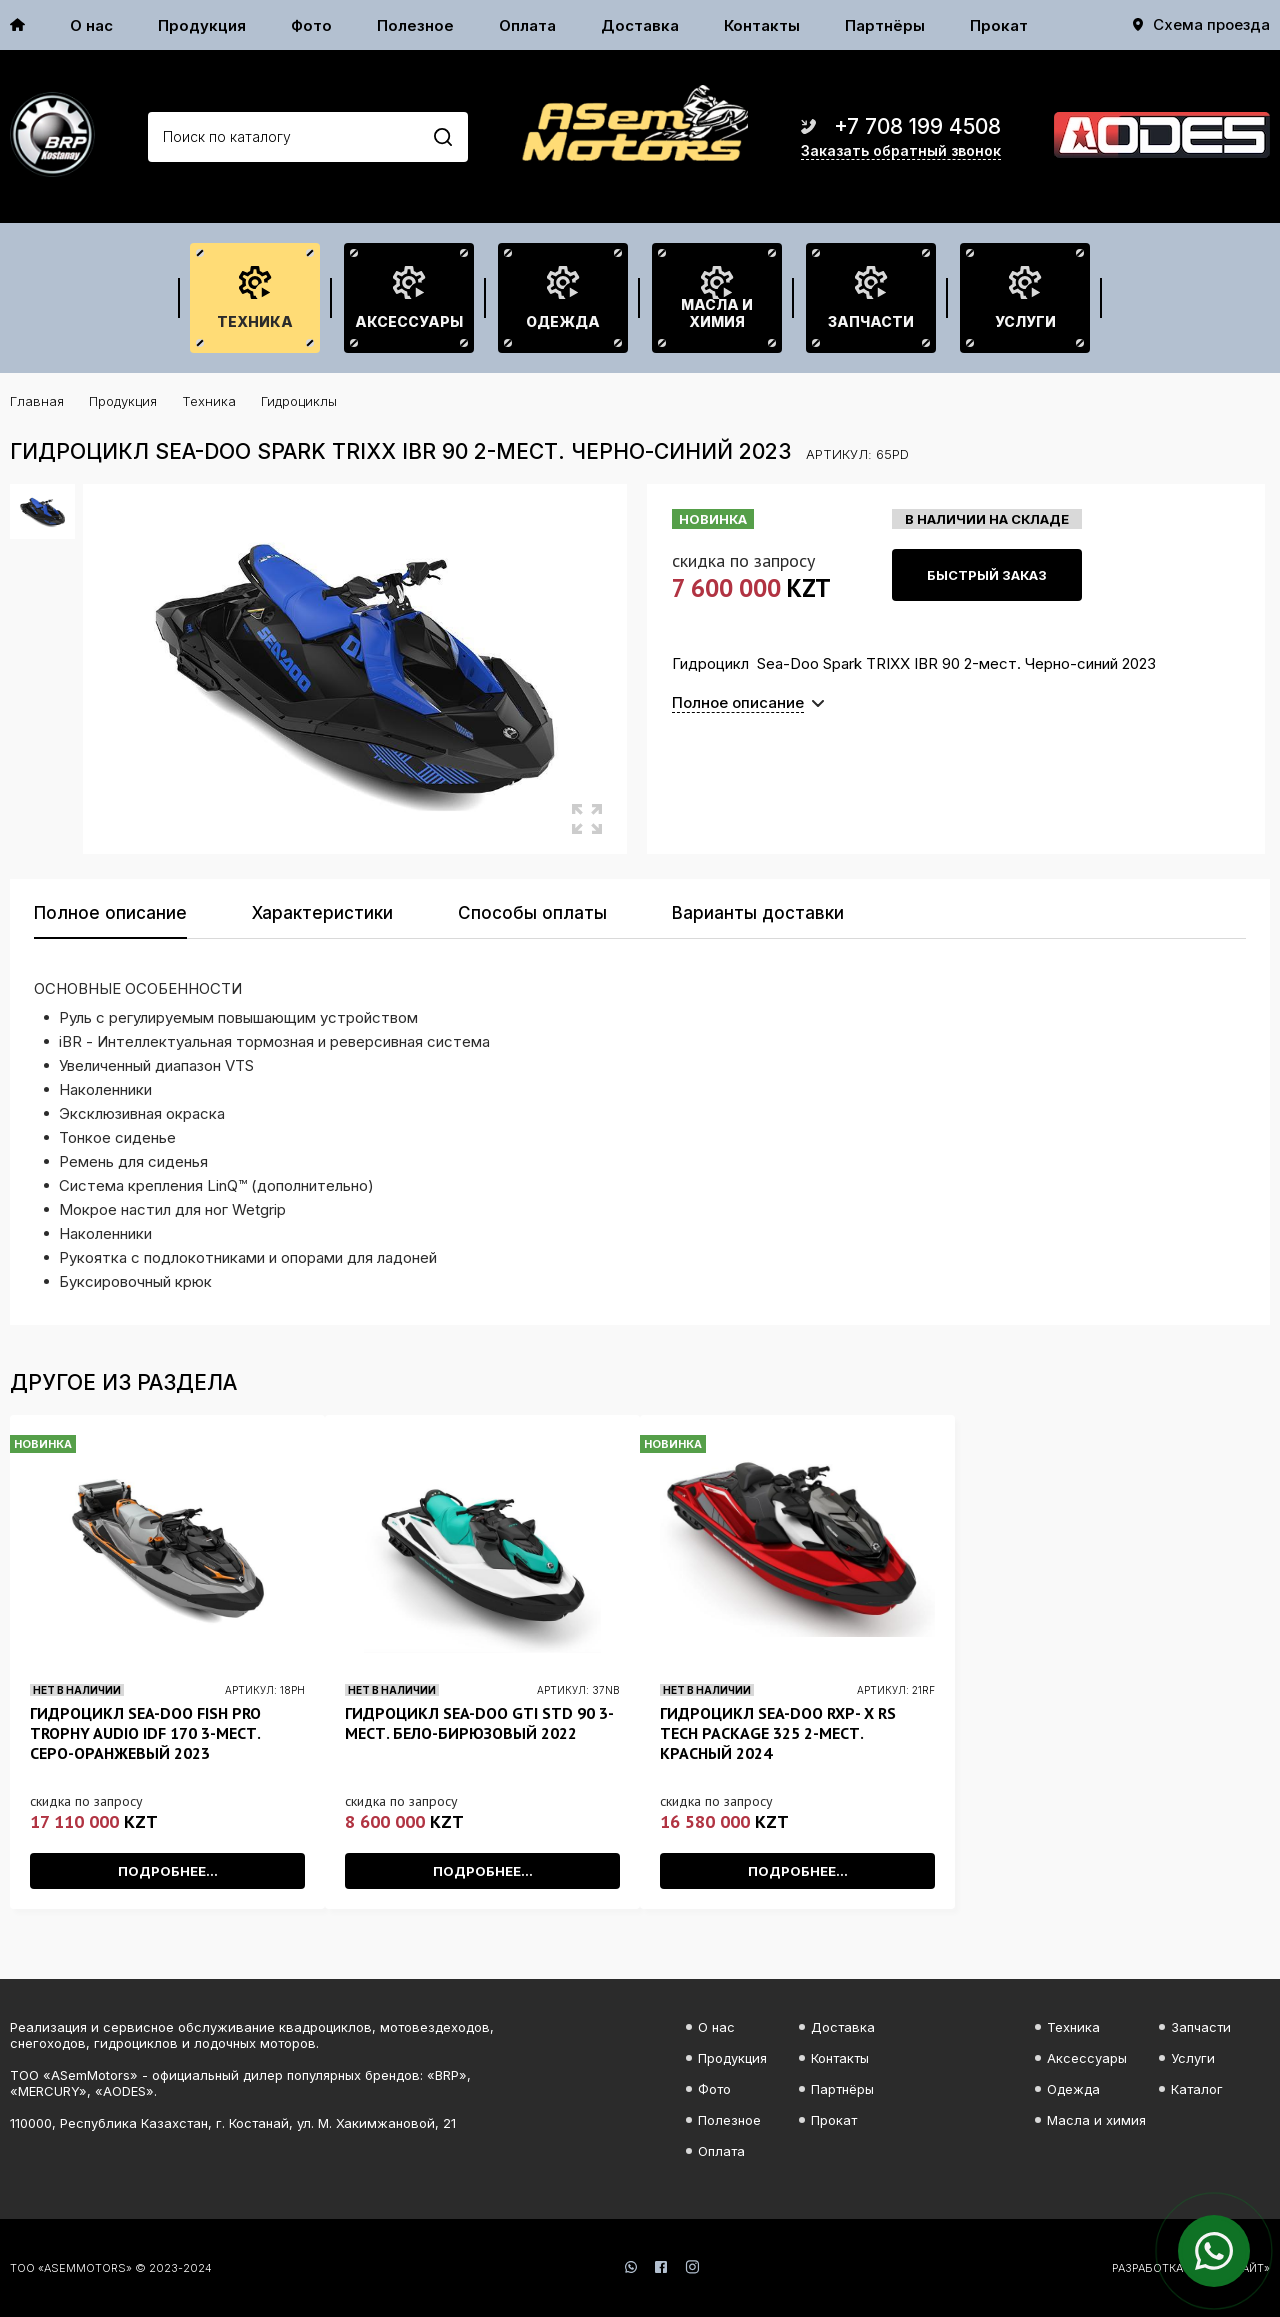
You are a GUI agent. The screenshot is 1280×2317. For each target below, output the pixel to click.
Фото (311, 25)
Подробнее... (168, 1871)
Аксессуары (409, 321)
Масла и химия (717, 313)
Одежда (563, 321)
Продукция (202, 25)
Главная (37, 401)
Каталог (1197, 2089)
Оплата (527, 25)
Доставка (640, 25)
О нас (91, 25)
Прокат (999, 25)
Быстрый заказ (987, 575)
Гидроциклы (299, 401)
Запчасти (871, 321)
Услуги (1025, 321)
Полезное (415, 25)
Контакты (762, 25)
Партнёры (885, 25)
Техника (255, 321)
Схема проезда (1211, 24)
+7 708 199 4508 (917, 126)
